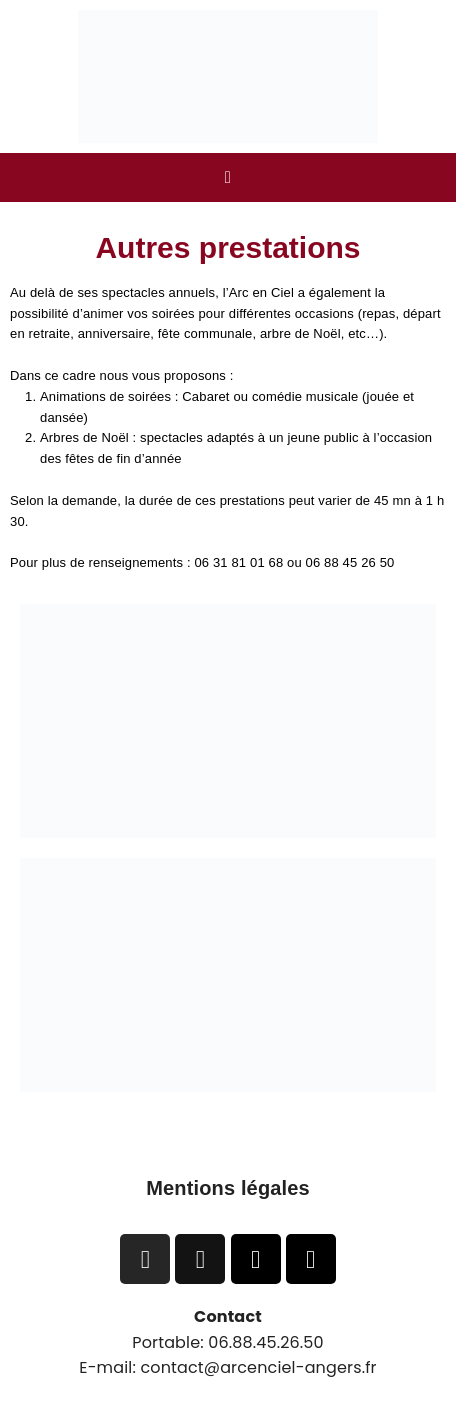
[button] (228, 177)
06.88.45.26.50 (266, 1342)
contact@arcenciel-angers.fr (258, 1367)
